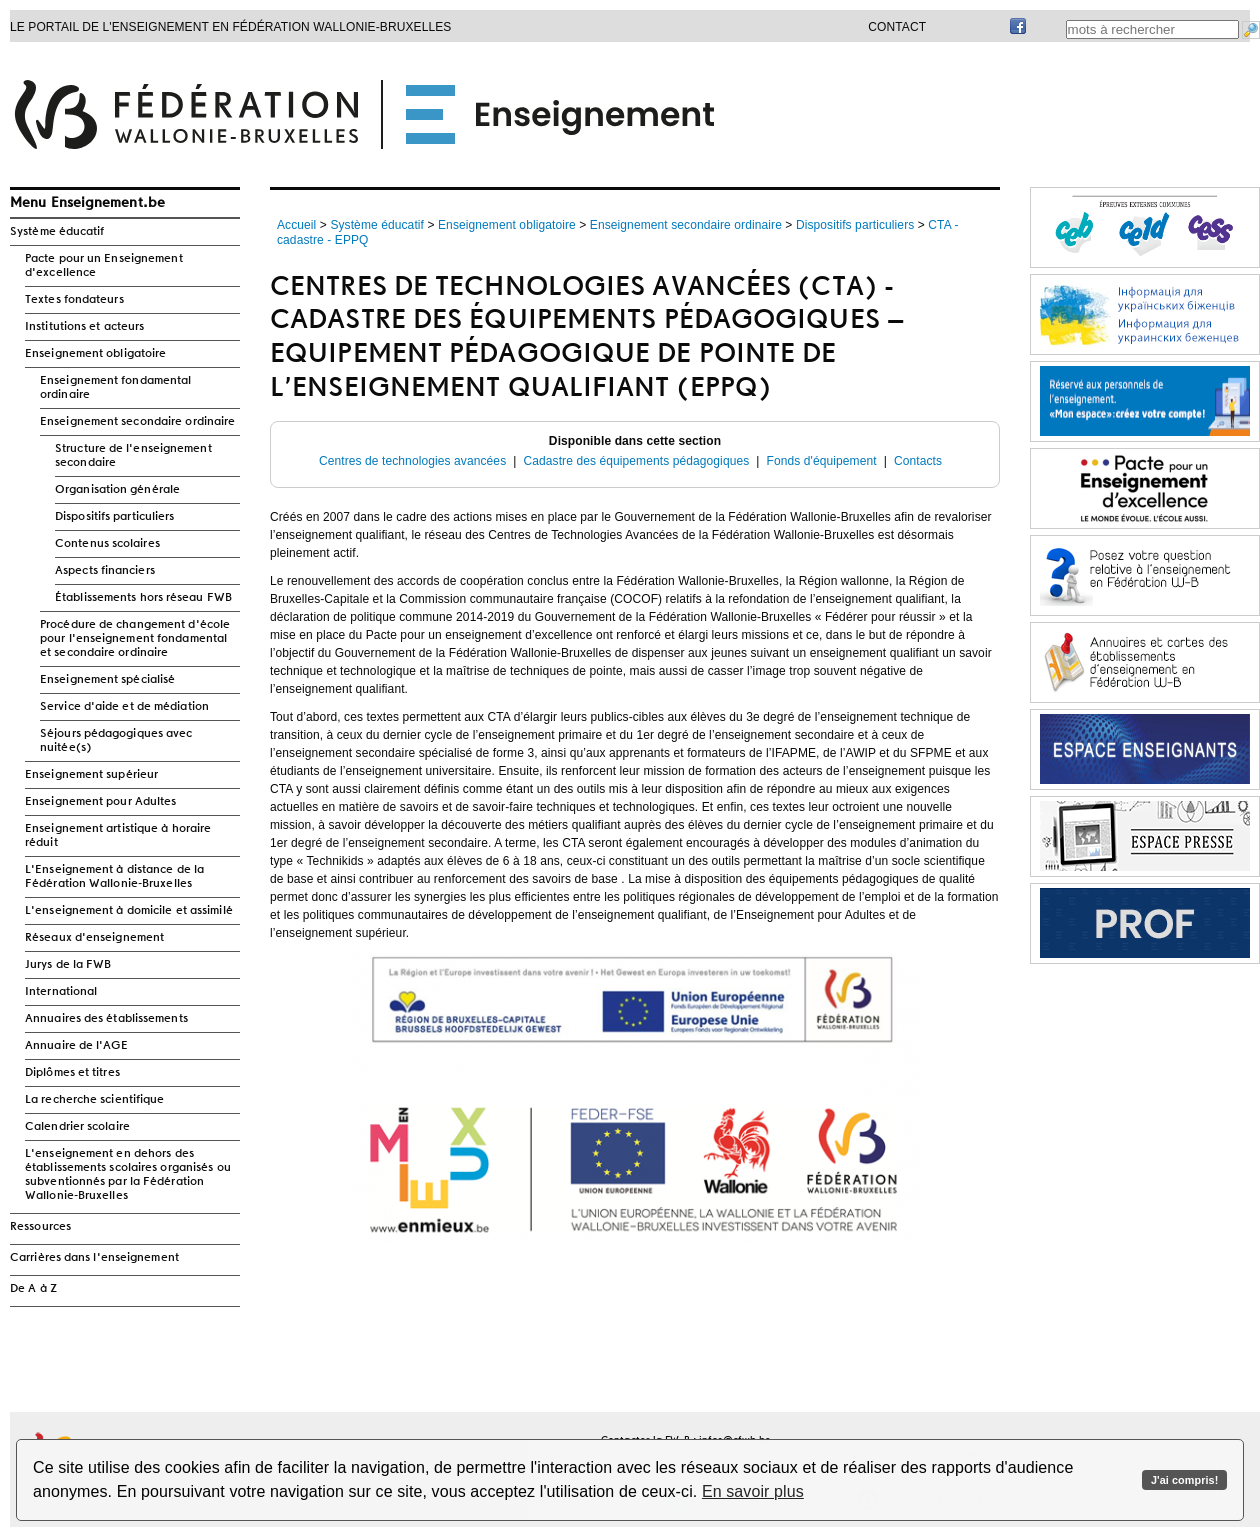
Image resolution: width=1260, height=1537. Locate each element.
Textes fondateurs (74, 300)
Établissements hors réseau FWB (143, 598)
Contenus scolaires (107, 544)
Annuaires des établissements (106, 1019)
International (61, 992)
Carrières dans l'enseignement (94, 1258)
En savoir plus (753, 1491)
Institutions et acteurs (84, 327)
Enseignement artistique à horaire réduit (118, 836)
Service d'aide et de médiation (124, 707)
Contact (897, 27)
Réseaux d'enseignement (94, 938)
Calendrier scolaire (77, 1127)
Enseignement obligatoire (95, 354)
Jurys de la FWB (68, 965)
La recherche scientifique (95, 1100)
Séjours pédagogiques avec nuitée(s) (116, 741)
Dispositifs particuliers (114, 517)
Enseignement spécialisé (107, 680)
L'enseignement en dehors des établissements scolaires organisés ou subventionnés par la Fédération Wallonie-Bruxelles (128, 1175)
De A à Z (33, 1289)
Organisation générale (117, 490)
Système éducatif (57, 232)
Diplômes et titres (72, 1073)
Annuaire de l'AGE (76, 1046)
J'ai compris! (1184, 1480)
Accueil (296, 225)
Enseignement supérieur (91, 775)
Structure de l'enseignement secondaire (133, 456)
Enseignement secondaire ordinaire (137, 422)
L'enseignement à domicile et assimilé (129, 911)
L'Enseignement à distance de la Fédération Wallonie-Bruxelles (114, 877)
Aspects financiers (105, 571)
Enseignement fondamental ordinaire (115, 388)
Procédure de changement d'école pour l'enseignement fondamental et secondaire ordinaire (135, 639)
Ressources (40, 1227)
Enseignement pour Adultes (101, 802)
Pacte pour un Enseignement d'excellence (104, 266)
